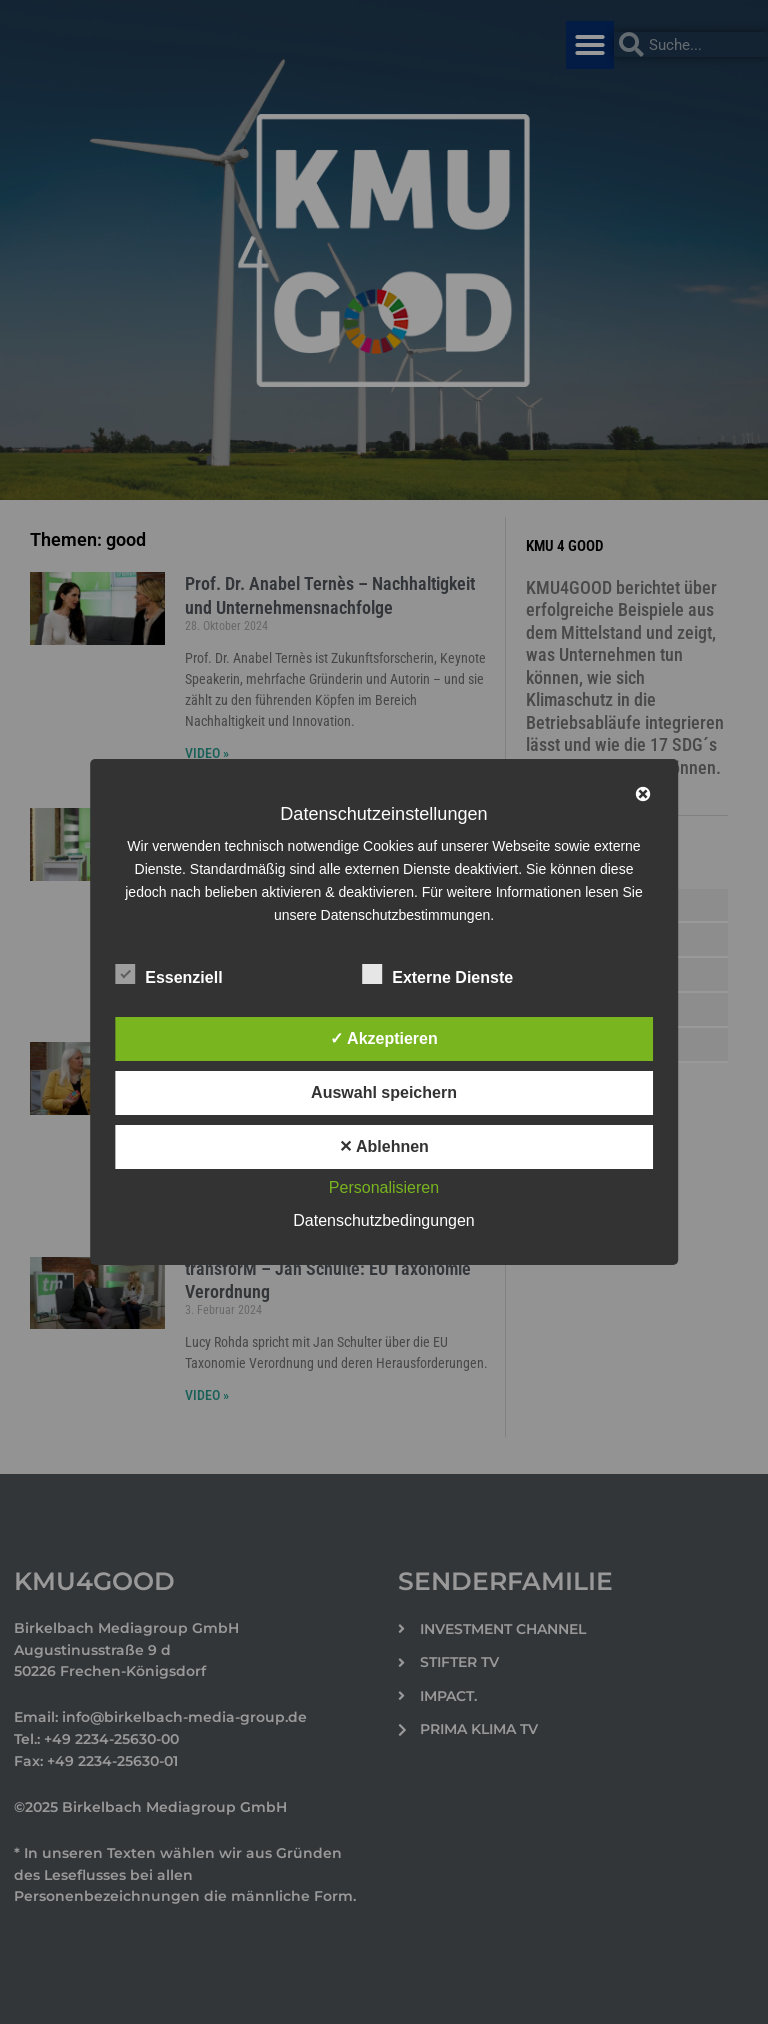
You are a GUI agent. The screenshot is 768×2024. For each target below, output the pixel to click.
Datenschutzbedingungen (383, 1220)
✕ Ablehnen (384, 1146)
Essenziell (168, 974)
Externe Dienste (437, 974)
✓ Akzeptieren (384, 1038)
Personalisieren (384, 1187)
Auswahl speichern (384, 1092)
